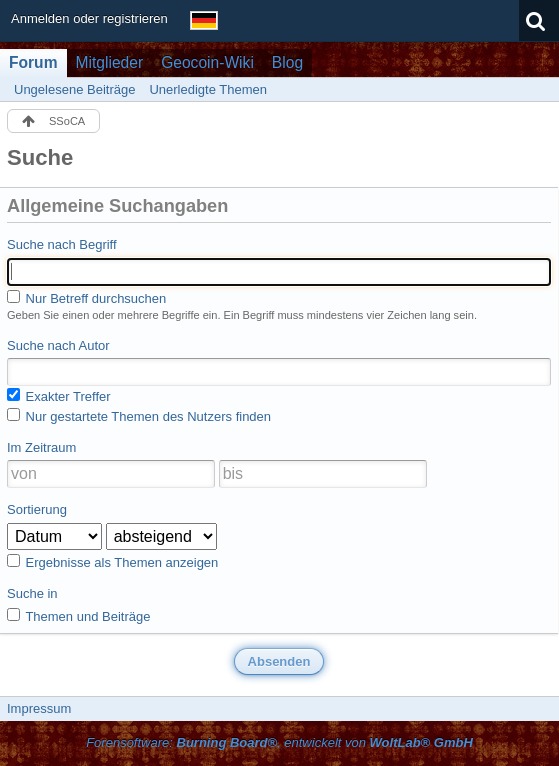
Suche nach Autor (58, 345)
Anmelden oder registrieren (89, 18)
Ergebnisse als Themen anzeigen (112, 562)
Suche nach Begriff (62, 244)
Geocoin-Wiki (207, 62)
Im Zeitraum (41, 447)
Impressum (39, 708)
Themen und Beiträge (78, 616)
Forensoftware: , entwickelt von (279, 742)
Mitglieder (110, 62)
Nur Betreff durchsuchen (86, 298)
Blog (287, 62)
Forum (33, 62)
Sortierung (37, 509)
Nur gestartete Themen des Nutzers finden (139, 416)
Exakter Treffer (59, 396)
